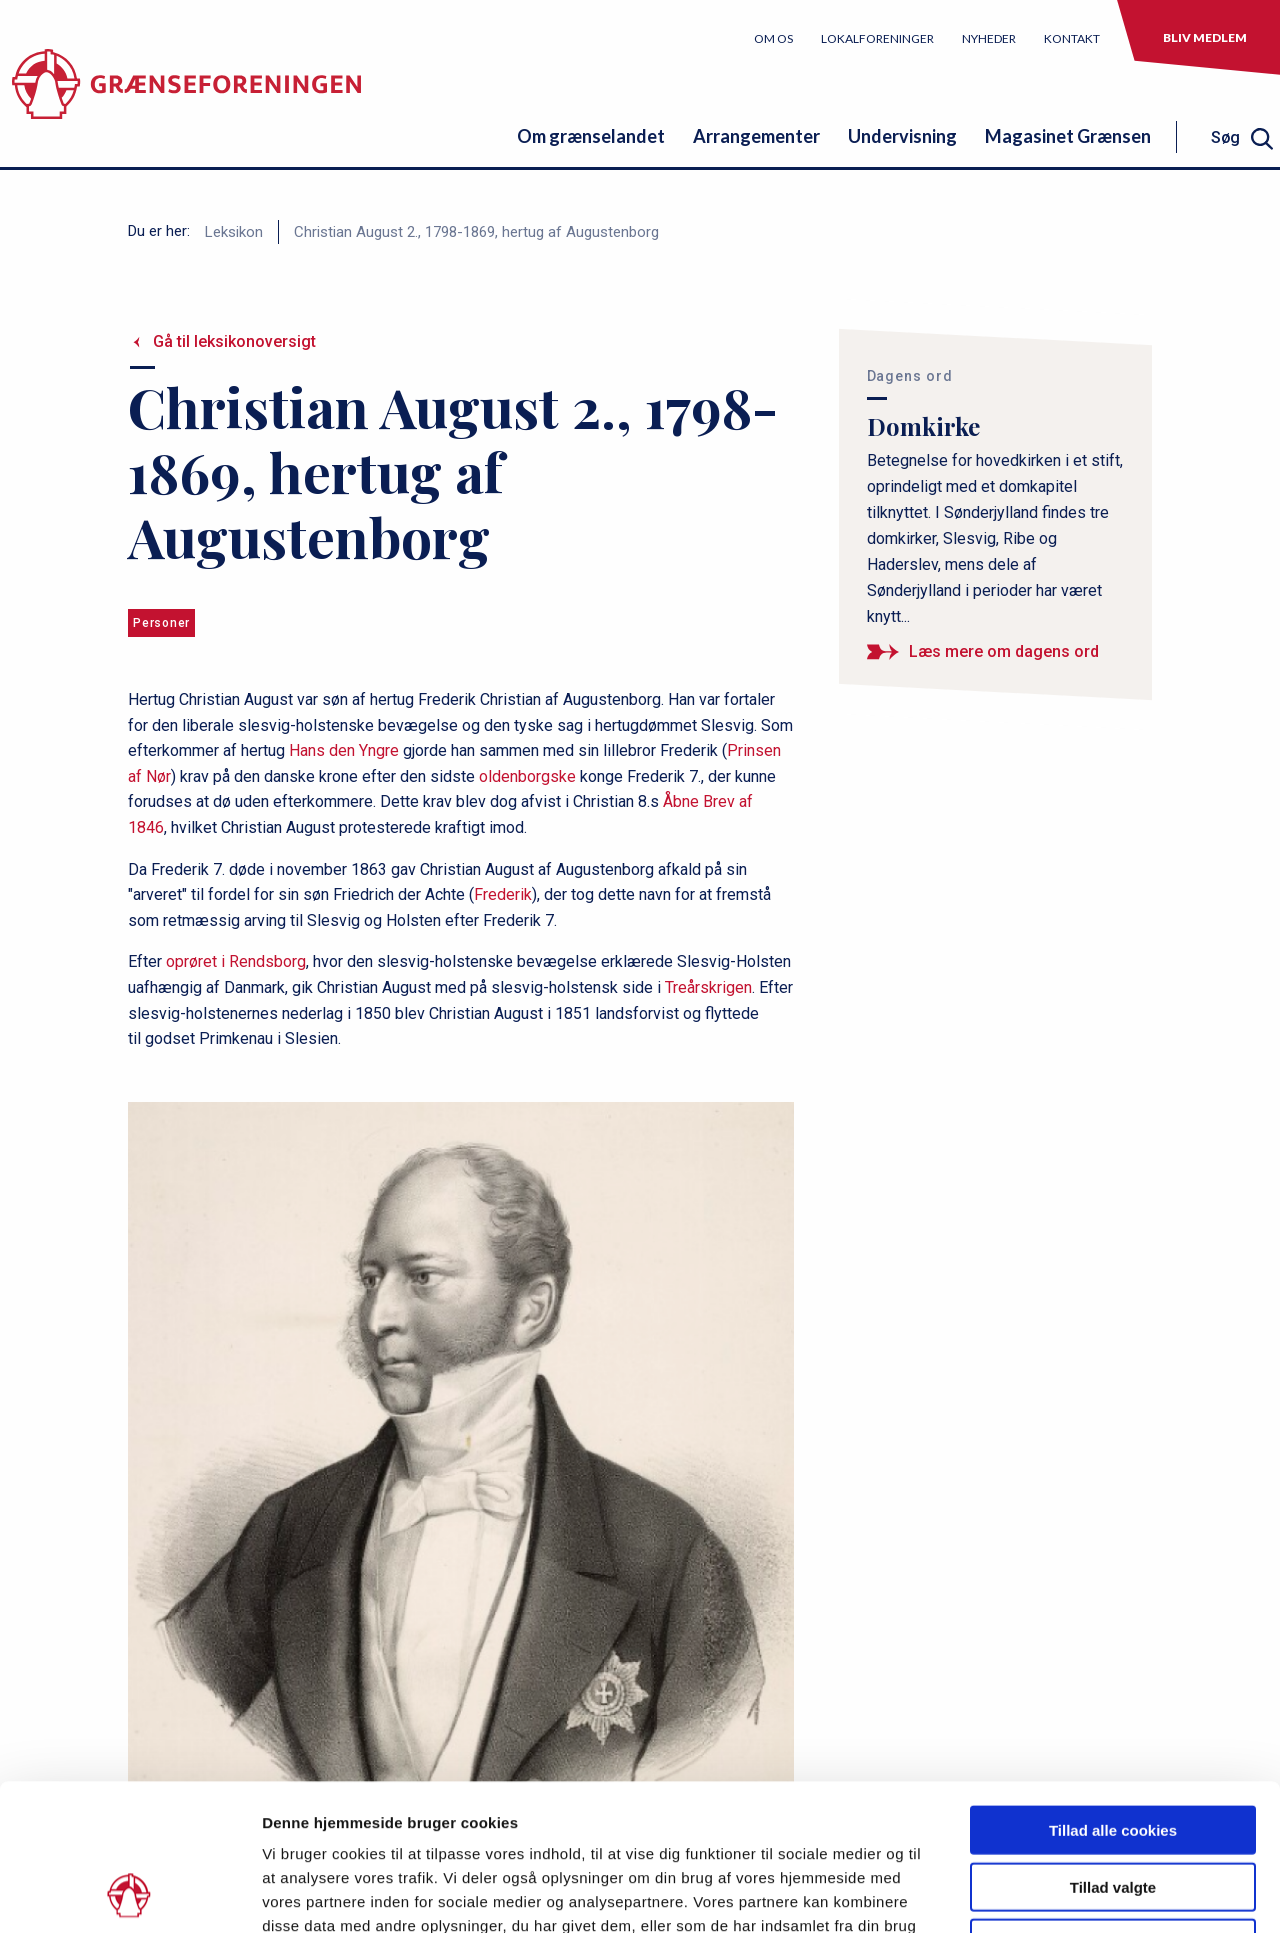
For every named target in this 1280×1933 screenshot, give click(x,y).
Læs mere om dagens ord (1004, 651)
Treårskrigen (708, 987)
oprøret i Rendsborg (236, 961)
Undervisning (902, 136)
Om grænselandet (591, 136)
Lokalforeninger (877, 38)
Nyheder (989, 38)
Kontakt (1072, 38)
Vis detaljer (1039, 1893)
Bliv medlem (1205, 37)
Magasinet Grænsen (1068, 136)
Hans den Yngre (344, 750)
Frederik (503, 894)
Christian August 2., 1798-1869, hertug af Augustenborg (476, 232)
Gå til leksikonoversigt (234, 341)
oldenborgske (527, 776)
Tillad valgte (1113, 1749)
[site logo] (186, 94)
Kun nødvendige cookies (1113, 1805)
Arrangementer (756, 136)
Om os (773, 38)
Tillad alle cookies (1113, 1692)
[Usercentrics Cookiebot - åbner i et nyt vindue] (129, 1894)
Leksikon (234, 232)
